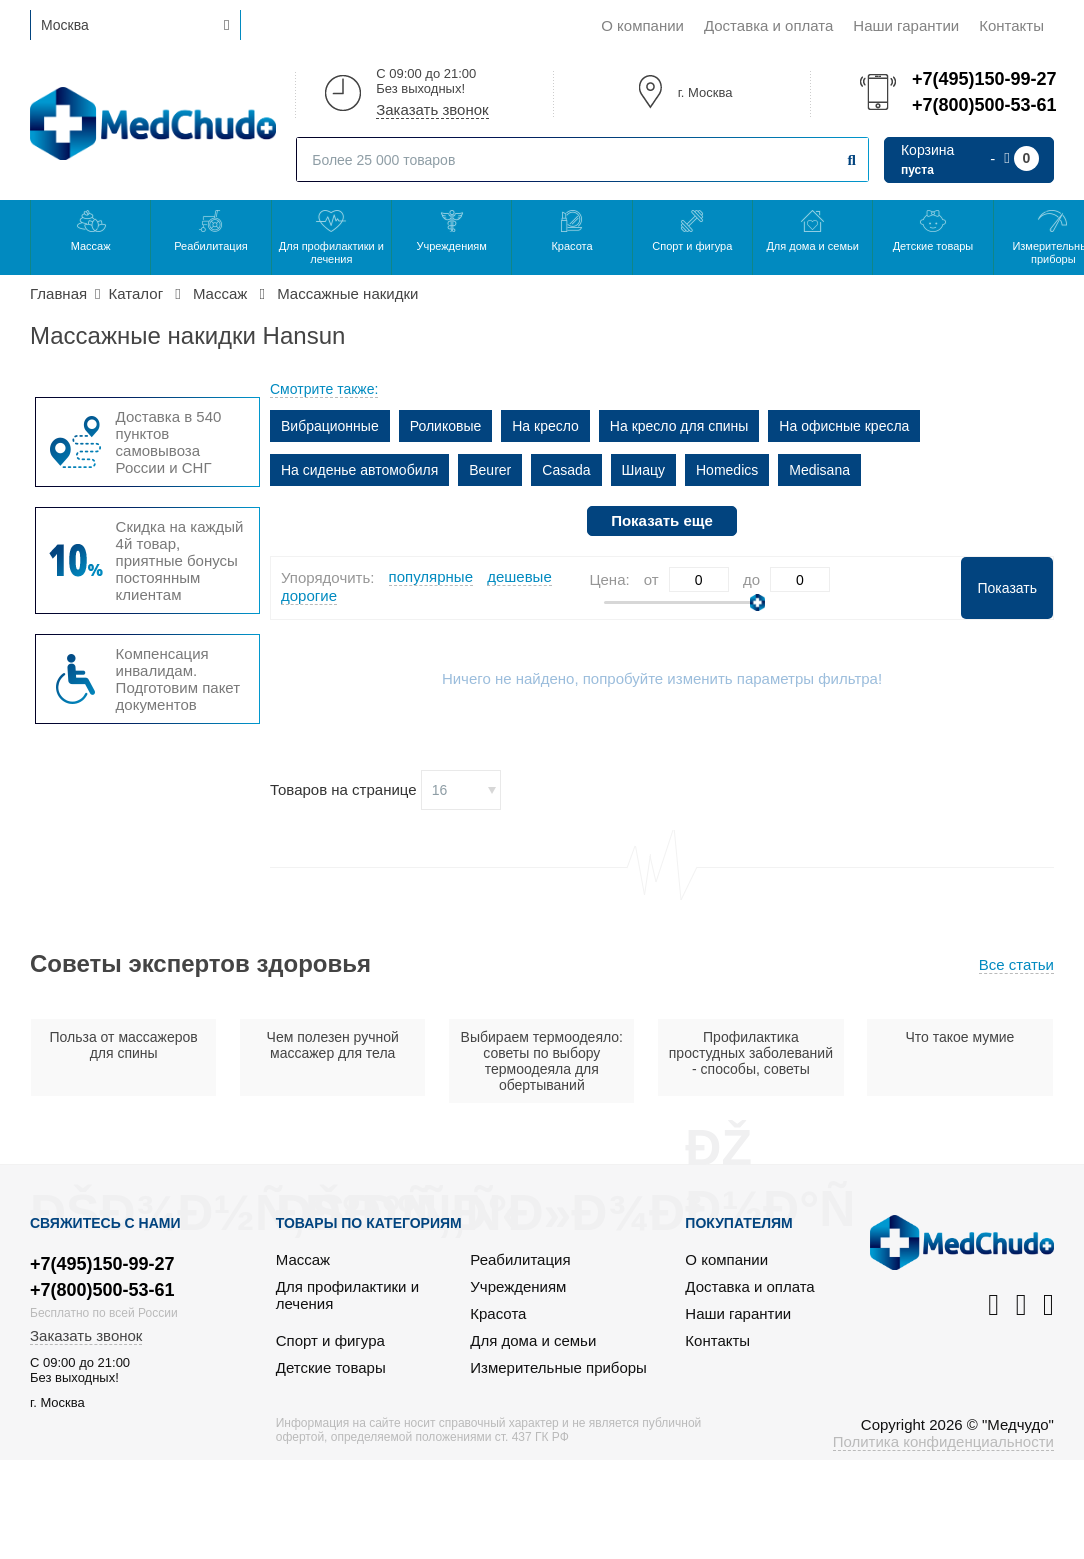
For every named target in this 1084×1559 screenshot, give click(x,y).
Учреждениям (451, 246)
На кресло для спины (679, 426)
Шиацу (643, 470)
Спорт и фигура (692, 246)
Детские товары (933, 246)
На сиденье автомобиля (359, 470)
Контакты (1011, 25)
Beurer (490, 470)
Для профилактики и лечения (331, 252)
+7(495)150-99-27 (983, 79)
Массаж (91, 246)
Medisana (819, 470)
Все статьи (1016, 964)
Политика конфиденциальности (943, 1441)
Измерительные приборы (558, 1367)
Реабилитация (211, 246)
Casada (566, 470)
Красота (571, 246)
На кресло (545, 426)
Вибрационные (330, 426)
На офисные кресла (844, 426)
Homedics (727, 470)
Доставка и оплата (768, 25)
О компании (642, 25)
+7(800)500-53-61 (983, 105)
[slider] (757, 602)
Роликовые (446, 426)
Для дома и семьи (812, 246)
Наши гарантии (906, 25)
